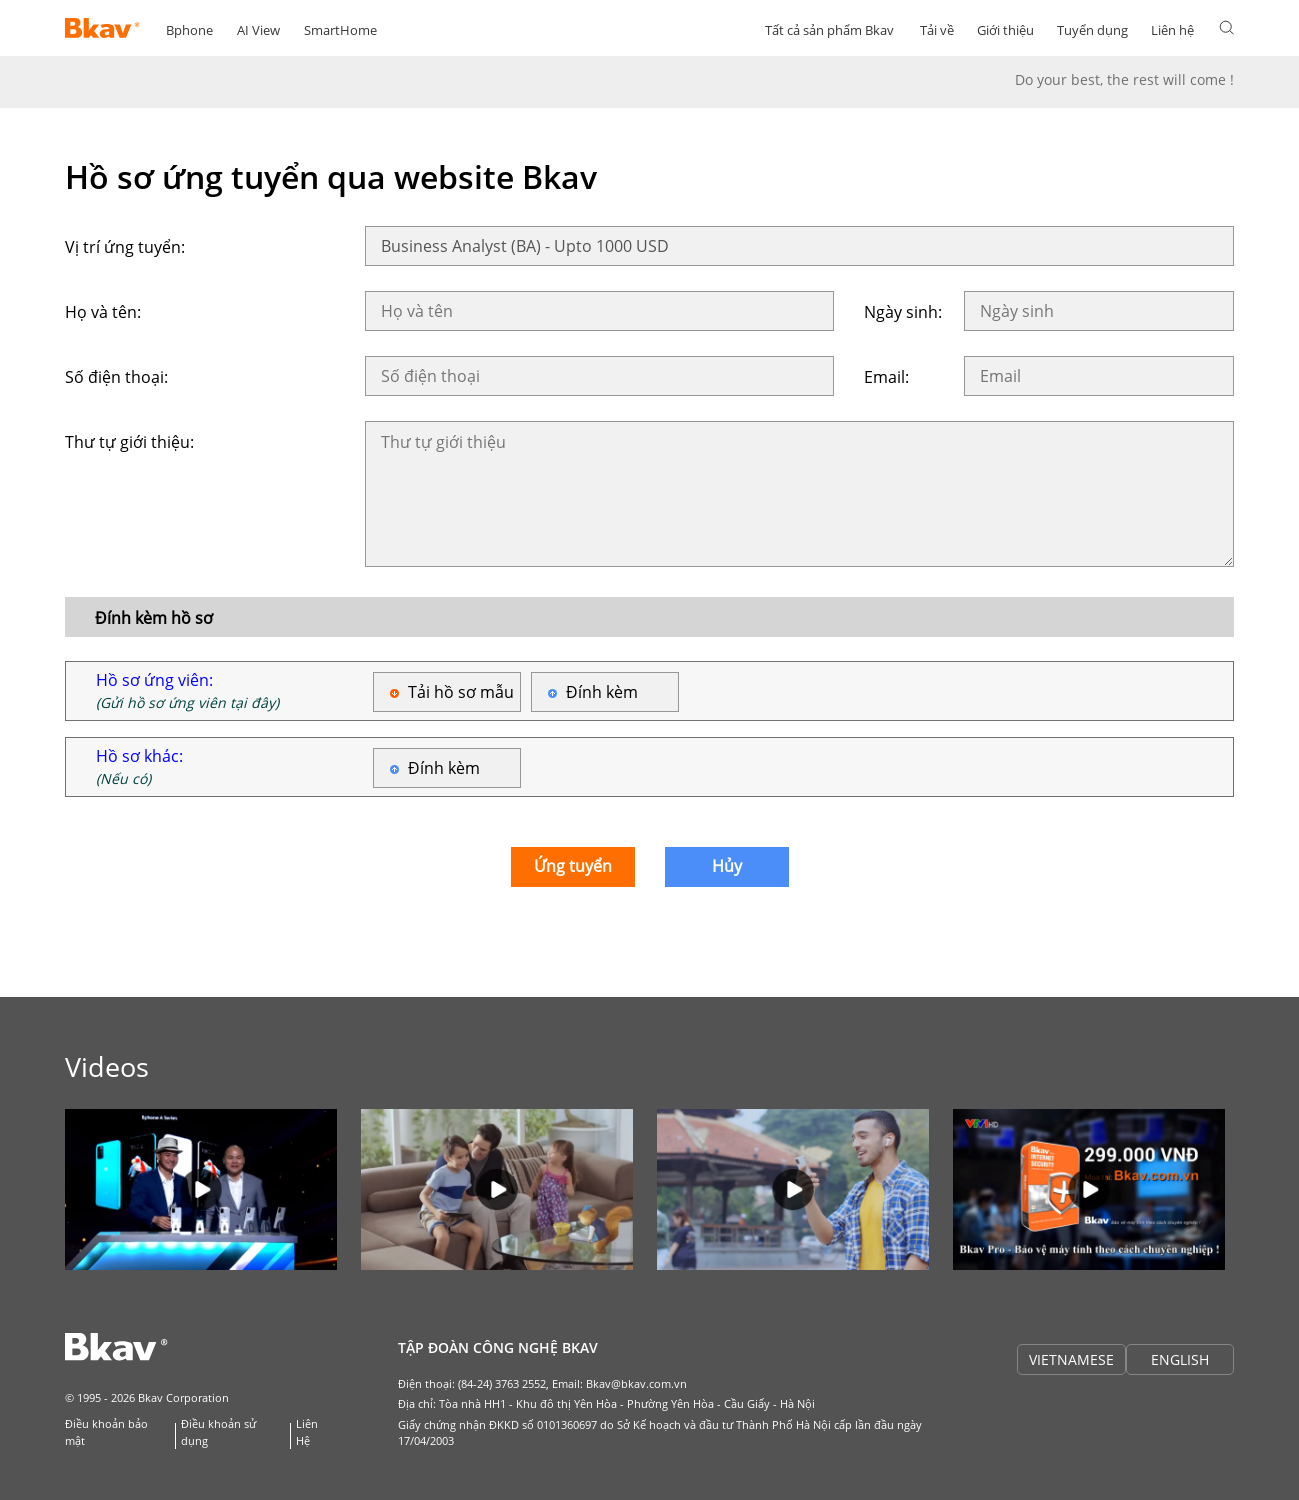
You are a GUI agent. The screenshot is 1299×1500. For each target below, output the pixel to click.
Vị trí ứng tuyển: (125, 247)
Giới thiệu (1005, 30)
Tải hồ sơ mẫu (461, 692)
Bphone (189, 30)
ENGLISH (1180, 1359)
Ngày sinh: (903, 312)
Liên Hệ (307, 1432)
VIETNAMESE (1071, 1359)
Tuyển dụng (1092, 30)
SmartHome (340, 30)
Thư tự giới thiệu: (129, 442)
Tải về (937, 30)
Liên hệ (1172, 30)
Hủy (727, 866)
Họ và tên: (103, 312)
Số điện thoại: (116, 377)
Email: (886, 377)
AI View (258, 30)
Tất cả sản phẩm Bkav (829, 30)
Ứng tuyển (573, 866)
